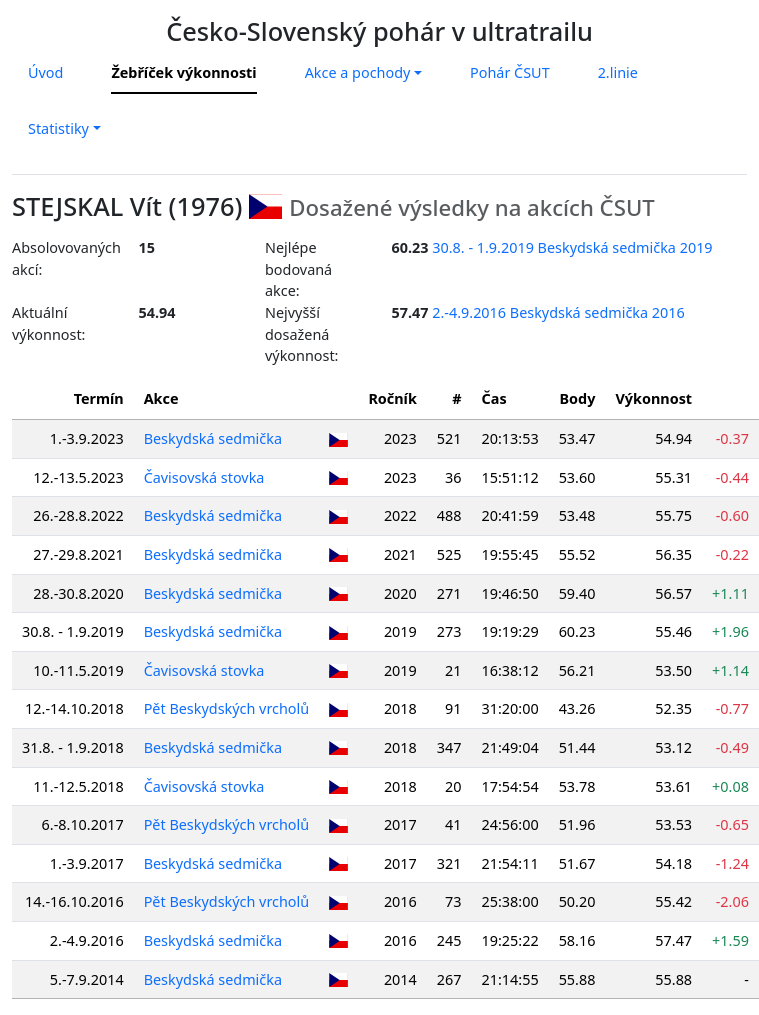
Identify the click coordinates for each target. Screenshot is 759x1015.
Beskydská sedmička (213, 438)
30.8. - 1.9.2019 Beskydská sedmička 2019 (572, 247)
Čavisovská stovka (204, 477)
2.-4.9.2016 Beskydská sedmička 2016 (558, 312)
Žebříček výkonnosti (183, 72)
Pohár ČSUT (510, 72)
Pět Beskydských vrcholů (227, 708)
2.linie (618, 72)
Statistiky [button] (58, 128)
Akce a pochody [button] (358, 72)
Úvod (45, 72)
